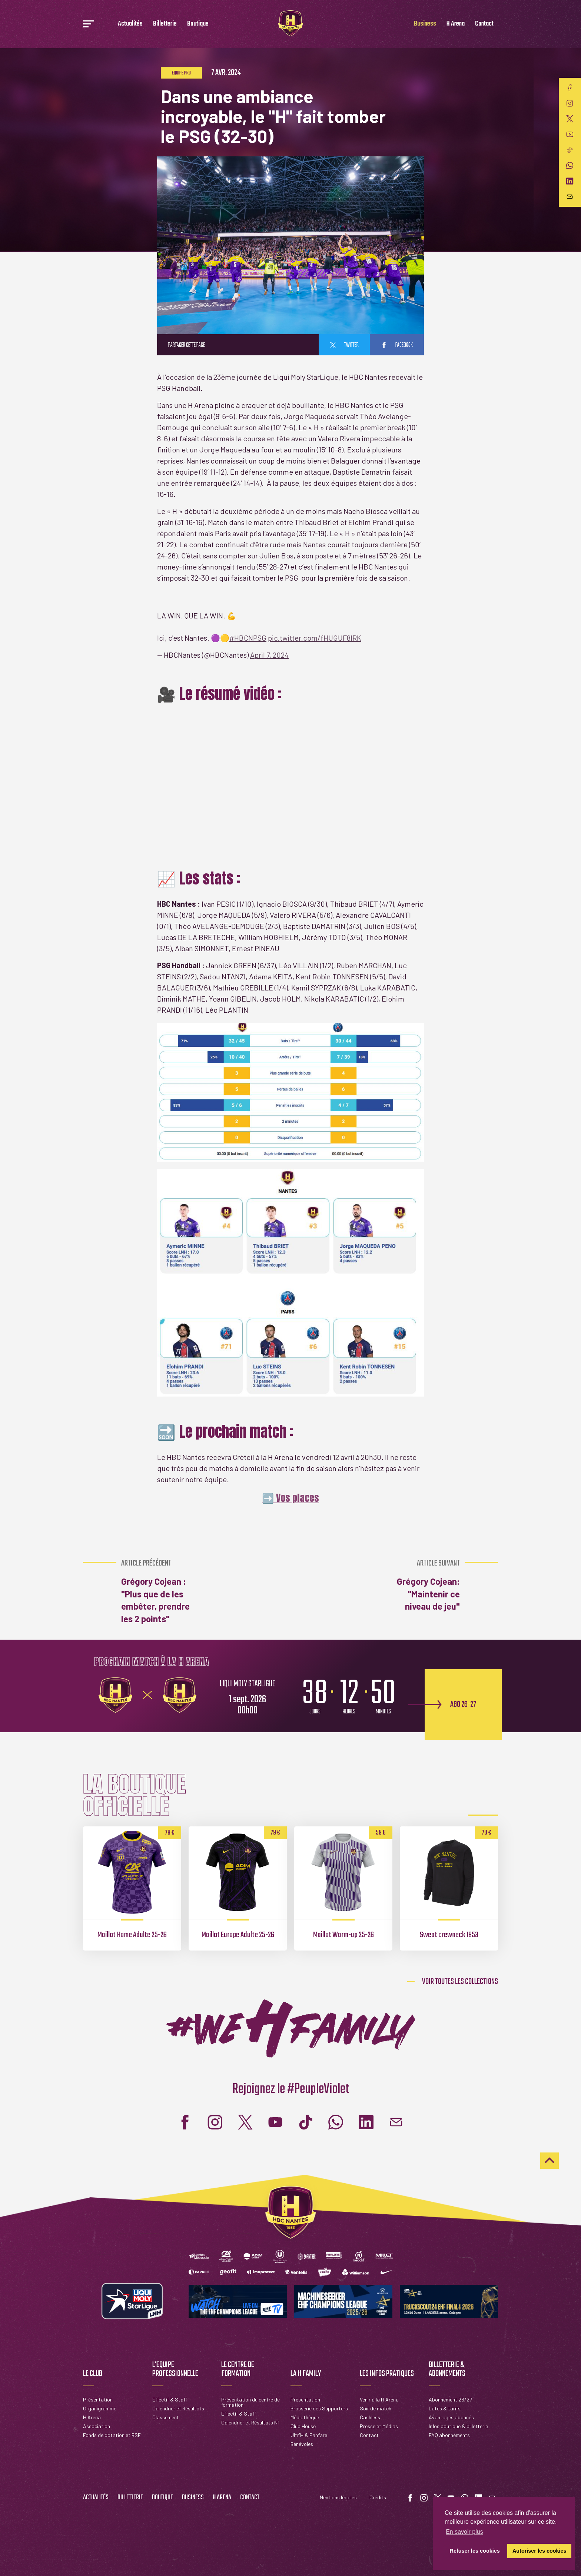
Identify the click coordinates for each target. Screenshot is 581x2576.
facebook (397, 345)
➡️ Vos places (290, 1497)
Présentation (98, 2399)
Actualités (130, 24)
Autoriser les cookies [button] (539, 2551)
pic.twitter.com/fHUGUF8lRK (314, 637)
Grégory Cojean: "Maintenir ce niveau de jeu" (420, 1585)
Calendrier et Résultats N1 (250, 2422)
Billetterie (165, 24)
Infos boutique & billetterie (458, 2426)
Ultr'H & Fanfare (308, 2435)
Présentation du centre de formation (250, 2402)
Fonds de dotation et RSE (112, 2435)
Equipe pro (181, 73)
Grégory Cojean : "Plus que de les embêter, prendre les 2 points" (160, 1591)
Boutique (198, 24)
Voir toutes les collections (460, 1981)
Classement (165, 2417)
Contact (484, 24)
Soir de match (375, 2408)
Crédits (377, 2497)
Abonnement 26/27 (450, 2399)
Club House (303, 2426)
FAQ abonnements (449, 2435)
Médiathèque (304, 2417)
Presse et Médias (379, 2426)
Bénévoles (301, 2444)
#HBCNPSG (247, 637)
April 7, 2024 (269, 654)
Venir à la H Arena (379, 2399)
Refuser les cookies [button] (475, 2551)
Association (96, 2426)
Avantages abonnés (451, 2417)
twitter (344, 345)
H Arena (455, 24)
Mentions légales (338, 2497)
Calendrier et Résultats (178, 2408)
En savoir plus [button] (464, 2532)
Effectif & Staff (169, 2399)
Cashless (370, 2417)
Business (425, 24)
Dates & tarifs (445, 2408)
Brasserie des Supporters (319, 2408)
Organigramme (99, 2408)
